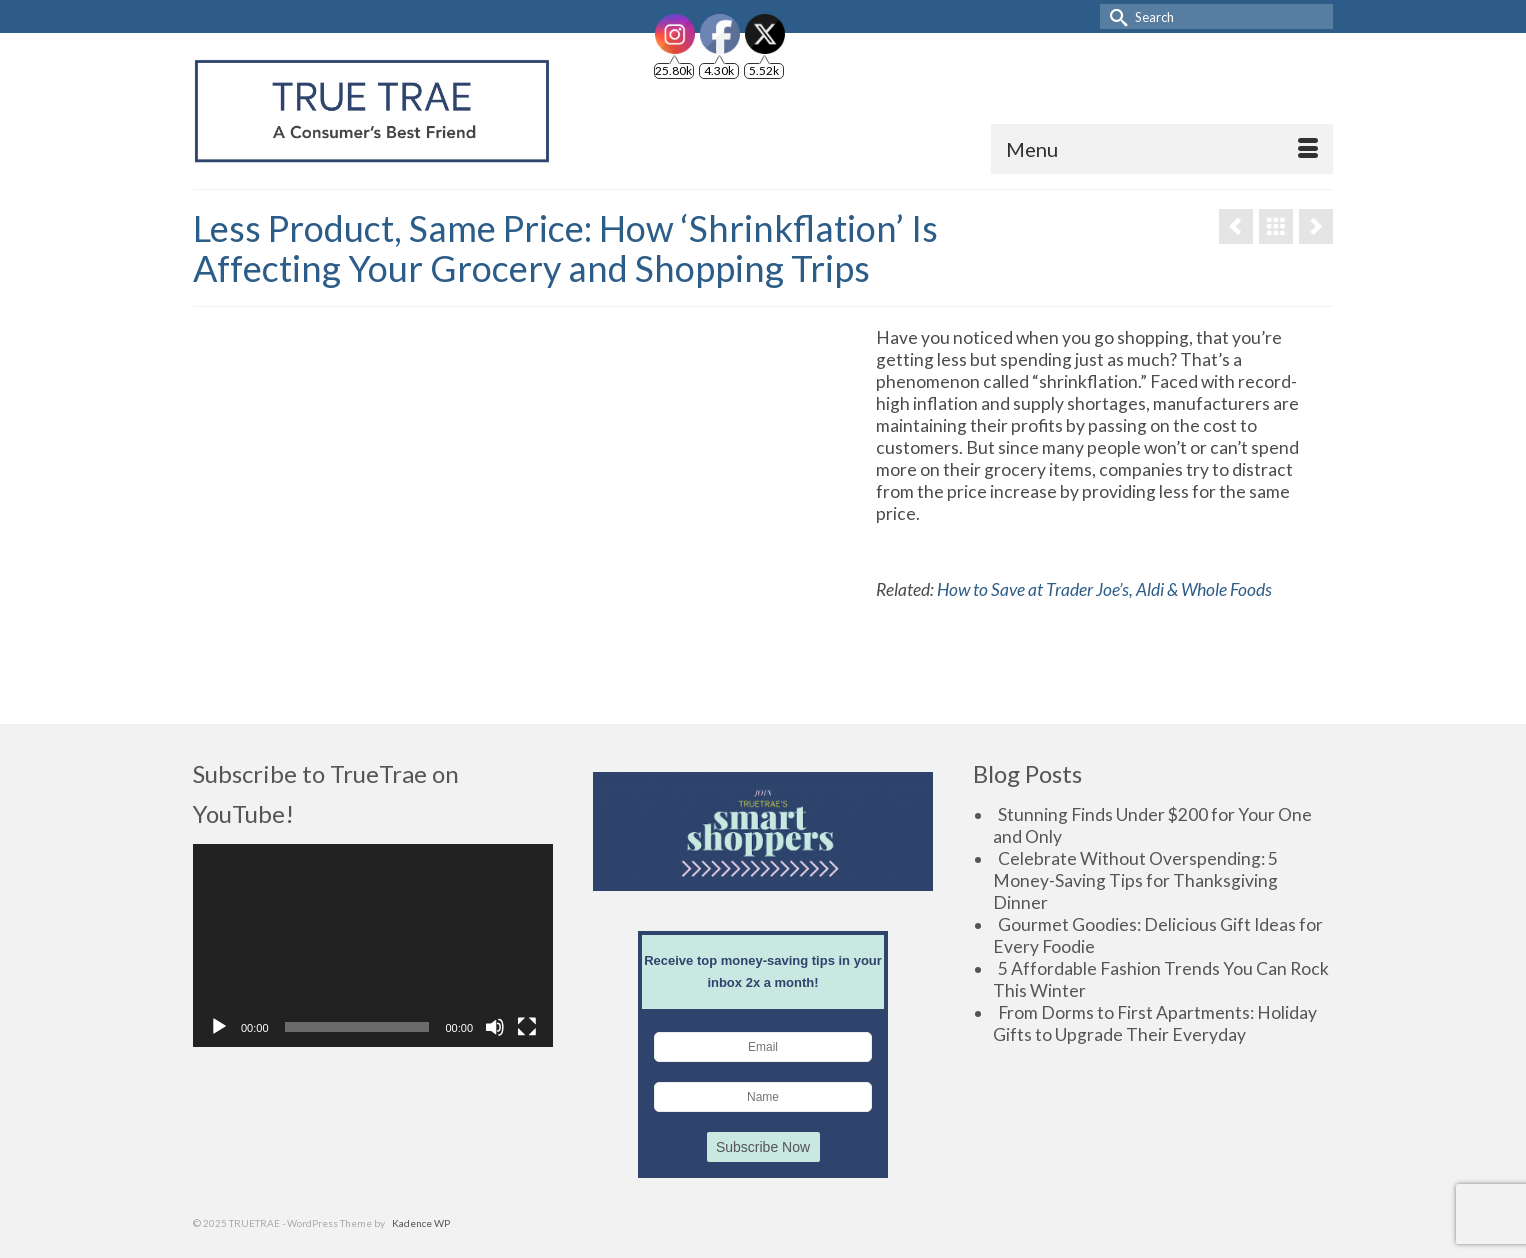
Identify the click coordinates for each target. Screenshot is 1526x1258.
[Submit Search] (1115, 16)
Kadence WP (421, 1223)
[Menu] (1162, 149)
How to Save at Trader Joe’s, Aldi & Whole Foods (1104, 589)
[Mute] (495, 1027)
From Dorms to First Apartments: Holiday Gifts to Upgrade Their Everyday (1155, 1023)
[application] (373, 945)
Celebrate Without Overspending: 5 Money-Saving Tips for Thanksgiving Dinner (1135, 880)
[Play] (219, 1027)
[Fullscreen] (527, 1027)
